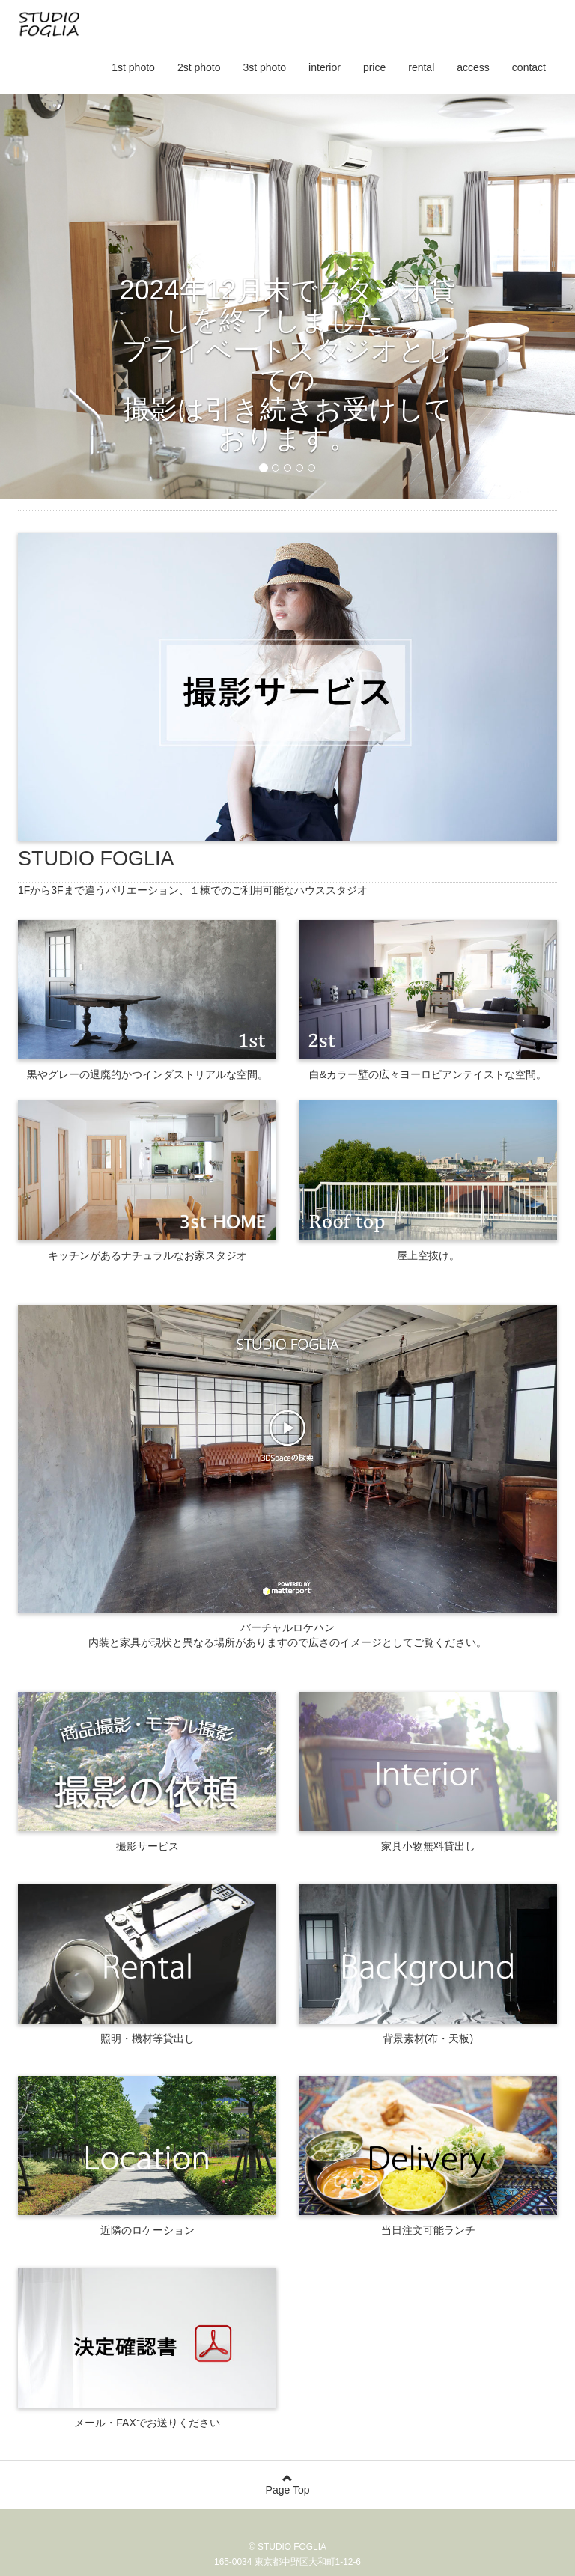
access (473, 67)
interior (324, 67)
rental (421, 67)
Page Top (287, 2484)
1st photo (133, 67)
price (374, 67)
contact (529, 67)
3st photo (264, 67)
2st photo (199, 67)
